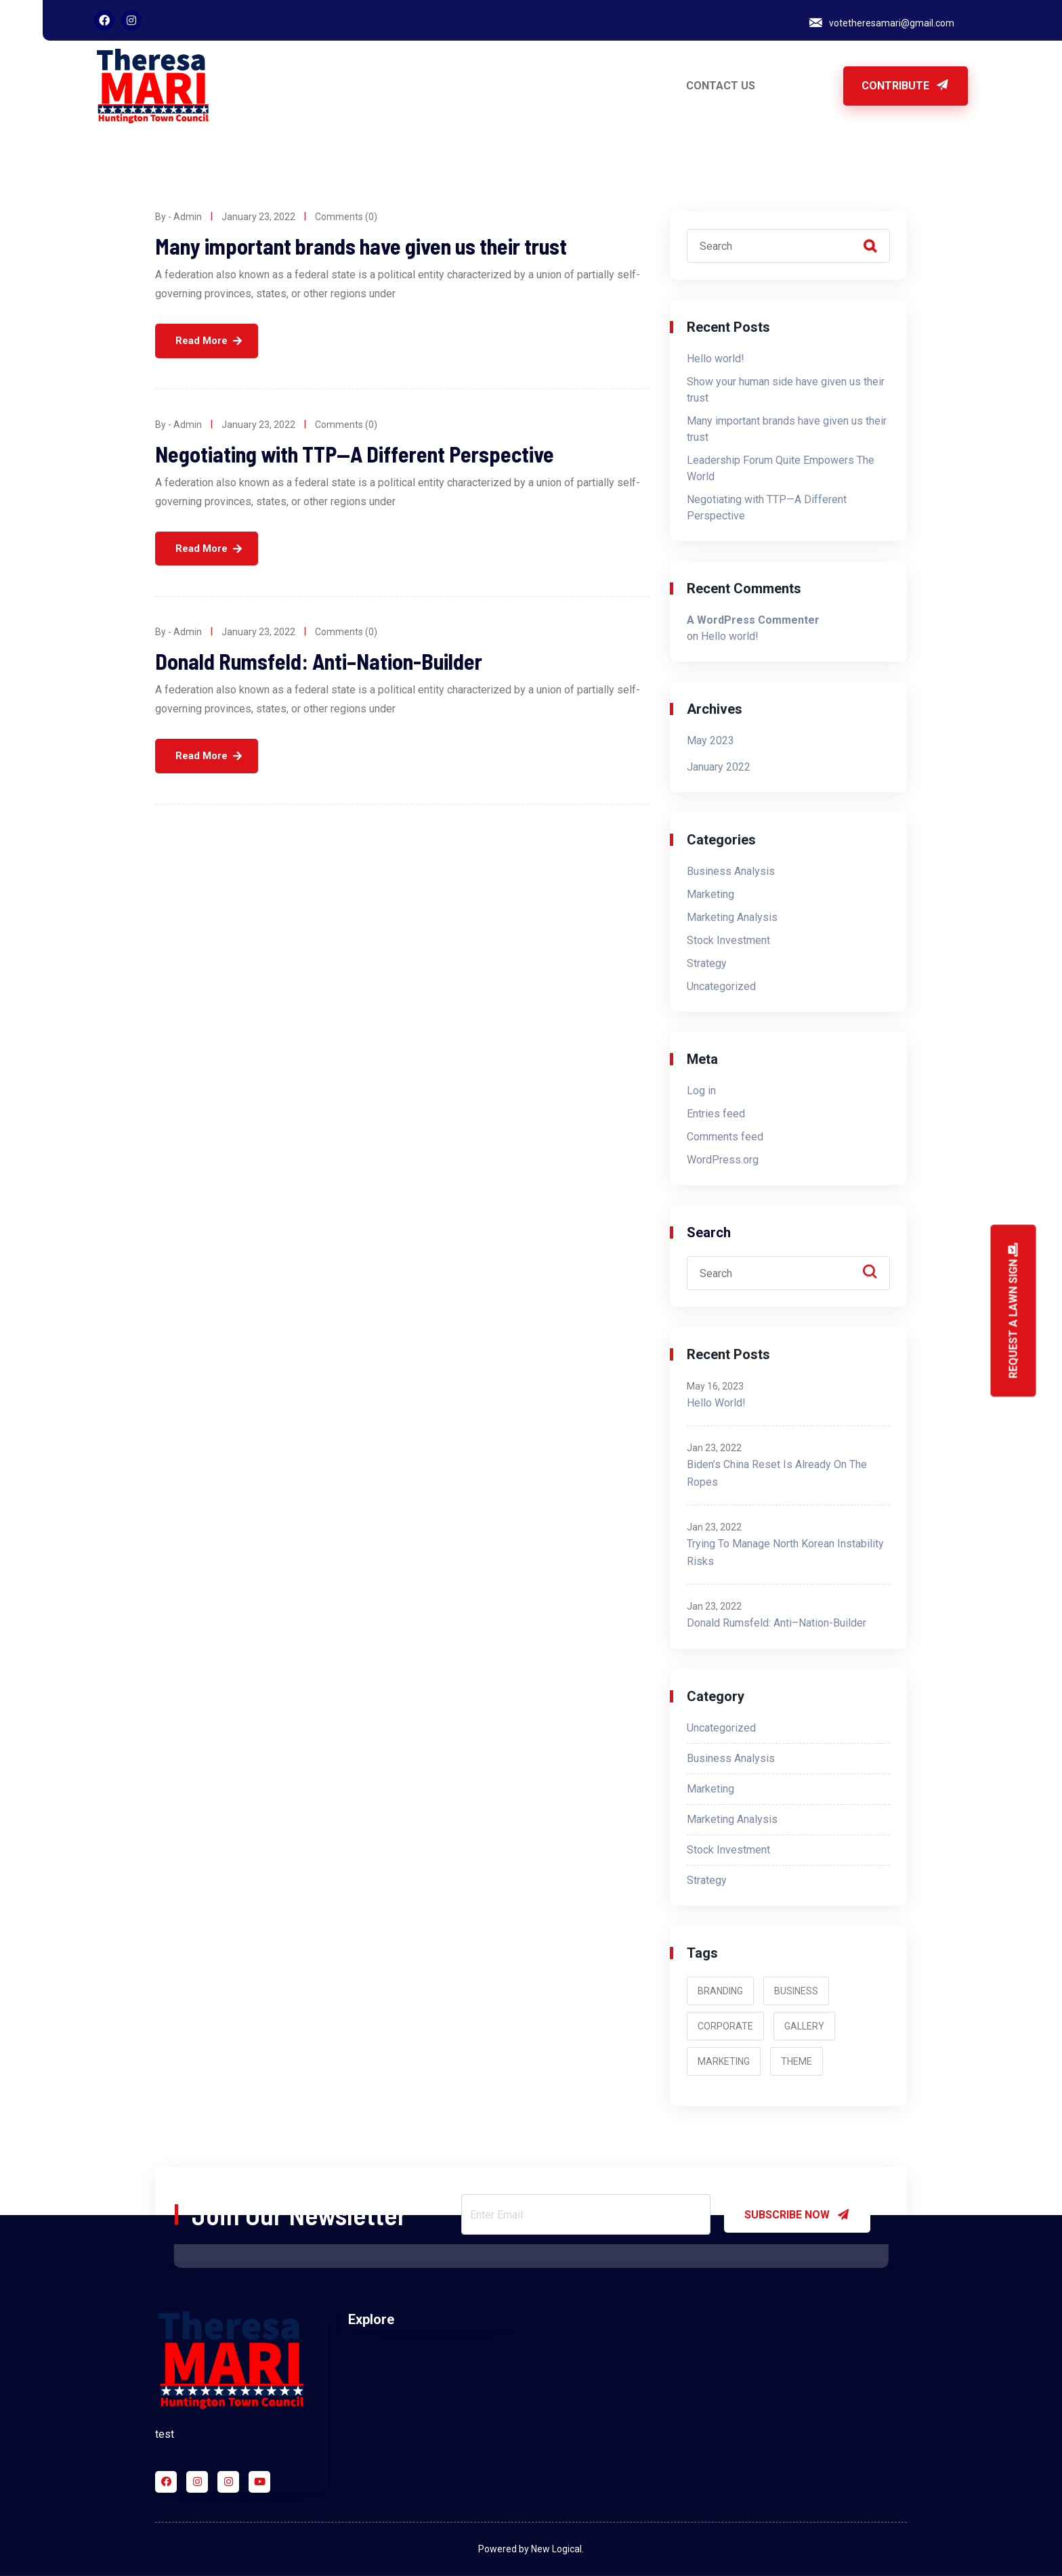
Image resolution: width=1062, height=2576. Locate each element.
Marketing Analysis (732, 917)
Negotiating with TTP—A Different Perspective (354, 454)
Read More (201, 341)
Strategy (707, 963)
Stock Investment (728, 940)
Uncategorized (721, 986)
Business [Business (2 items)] (796, 1990)
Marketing (710, 894)
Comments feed (725, 1136)
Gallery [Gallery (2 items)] (804, 2026)
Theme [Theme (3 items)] (796, 2061)
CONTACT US (720, 85)
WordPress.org (723, 1159)
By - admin (178, 216)
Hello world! (715, 358)
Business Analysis (731, 871)
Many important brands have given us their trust (361, 246)
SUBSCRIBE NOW (797, 2214)
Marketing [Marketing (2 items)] (724, 2061)
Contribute (906, 85)
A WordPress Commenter (753, 620)
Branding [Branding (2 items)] (720, 1990)
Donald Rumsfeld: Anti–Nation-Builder (318, 661)
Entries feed (716, 1113)
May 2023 (710, 740)
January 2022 (718, 766)
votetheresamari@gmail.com (891, 23)
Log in (701, 1090)
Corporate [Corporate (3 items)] (725, 2026)
